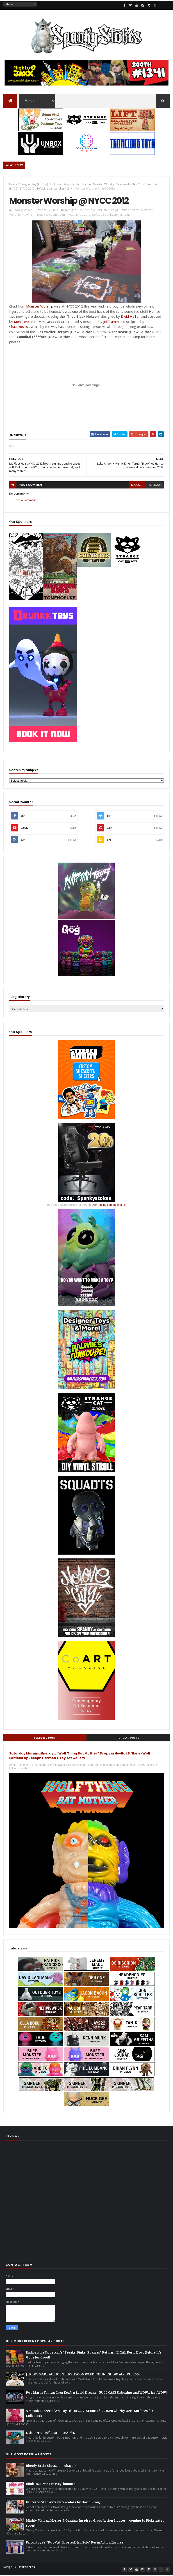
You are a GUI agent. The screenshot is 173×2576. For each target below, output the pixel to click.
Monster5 (21, 322)
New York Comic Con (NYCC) (55, 216)
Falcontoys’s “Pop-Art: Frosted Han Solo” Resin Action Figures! (75, 2544)
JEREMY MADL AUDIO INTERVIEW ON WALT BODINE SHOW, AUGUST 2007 (83, 2376)
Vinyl (70, 189)
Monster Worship (104, 185)
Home (13, 185)
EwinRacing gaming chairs (108, 1206)
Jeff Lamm (111, 322)
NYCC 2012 (27, 189)
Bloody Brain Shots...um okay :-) (51, 2467)
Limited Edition (81, 185)
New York (123, 185)
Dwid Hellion (130, 317)
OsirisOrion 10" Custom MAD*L (50, 2434)
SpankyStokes (55, 189)
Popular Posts (128, 1739)
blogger (137, 486)
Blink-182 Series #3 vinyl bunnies (50, 2485)
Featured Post (45, 1739)
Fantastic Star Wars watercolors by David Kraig (63, 2503)
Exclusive (55, 185)
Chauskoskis (18, 328)
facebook (155, 486)
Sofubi (41, 189)
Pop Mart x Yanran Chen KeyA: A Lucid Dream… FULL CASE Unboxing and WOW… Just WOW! (96, 2394)
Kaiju (67, 185)
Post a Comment (25, 501)
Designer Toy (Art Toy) (33, 185)
